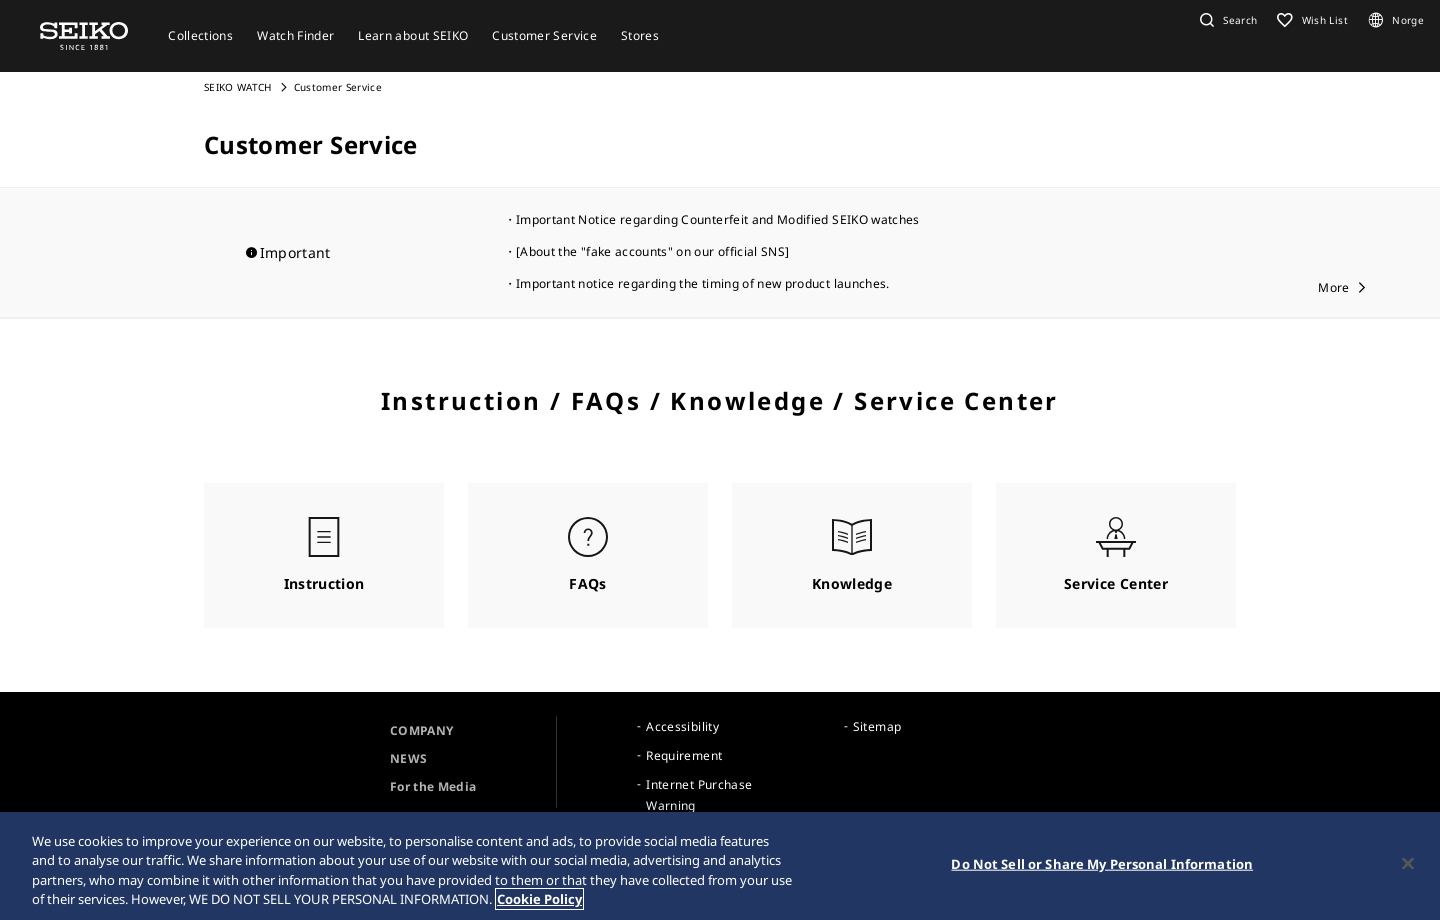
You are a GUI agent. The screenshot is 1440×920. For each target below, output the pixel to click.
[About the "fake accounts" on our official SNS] (652, 251)
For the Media (433, 786)
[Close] (1408, 863)
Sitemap (877, 726)
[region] (720, 866)
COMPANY (421, 730)
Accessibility (682, 726)
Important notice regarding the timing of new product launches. (703, 283)
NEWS (408, 758)
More (1333, 287)
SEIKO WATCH (238, 87)
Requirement (684, 755)
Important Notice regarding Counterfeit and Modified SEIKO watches (718, 219)
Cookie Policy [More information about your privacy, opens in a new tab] (539, 899)
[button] (1226, 20)
